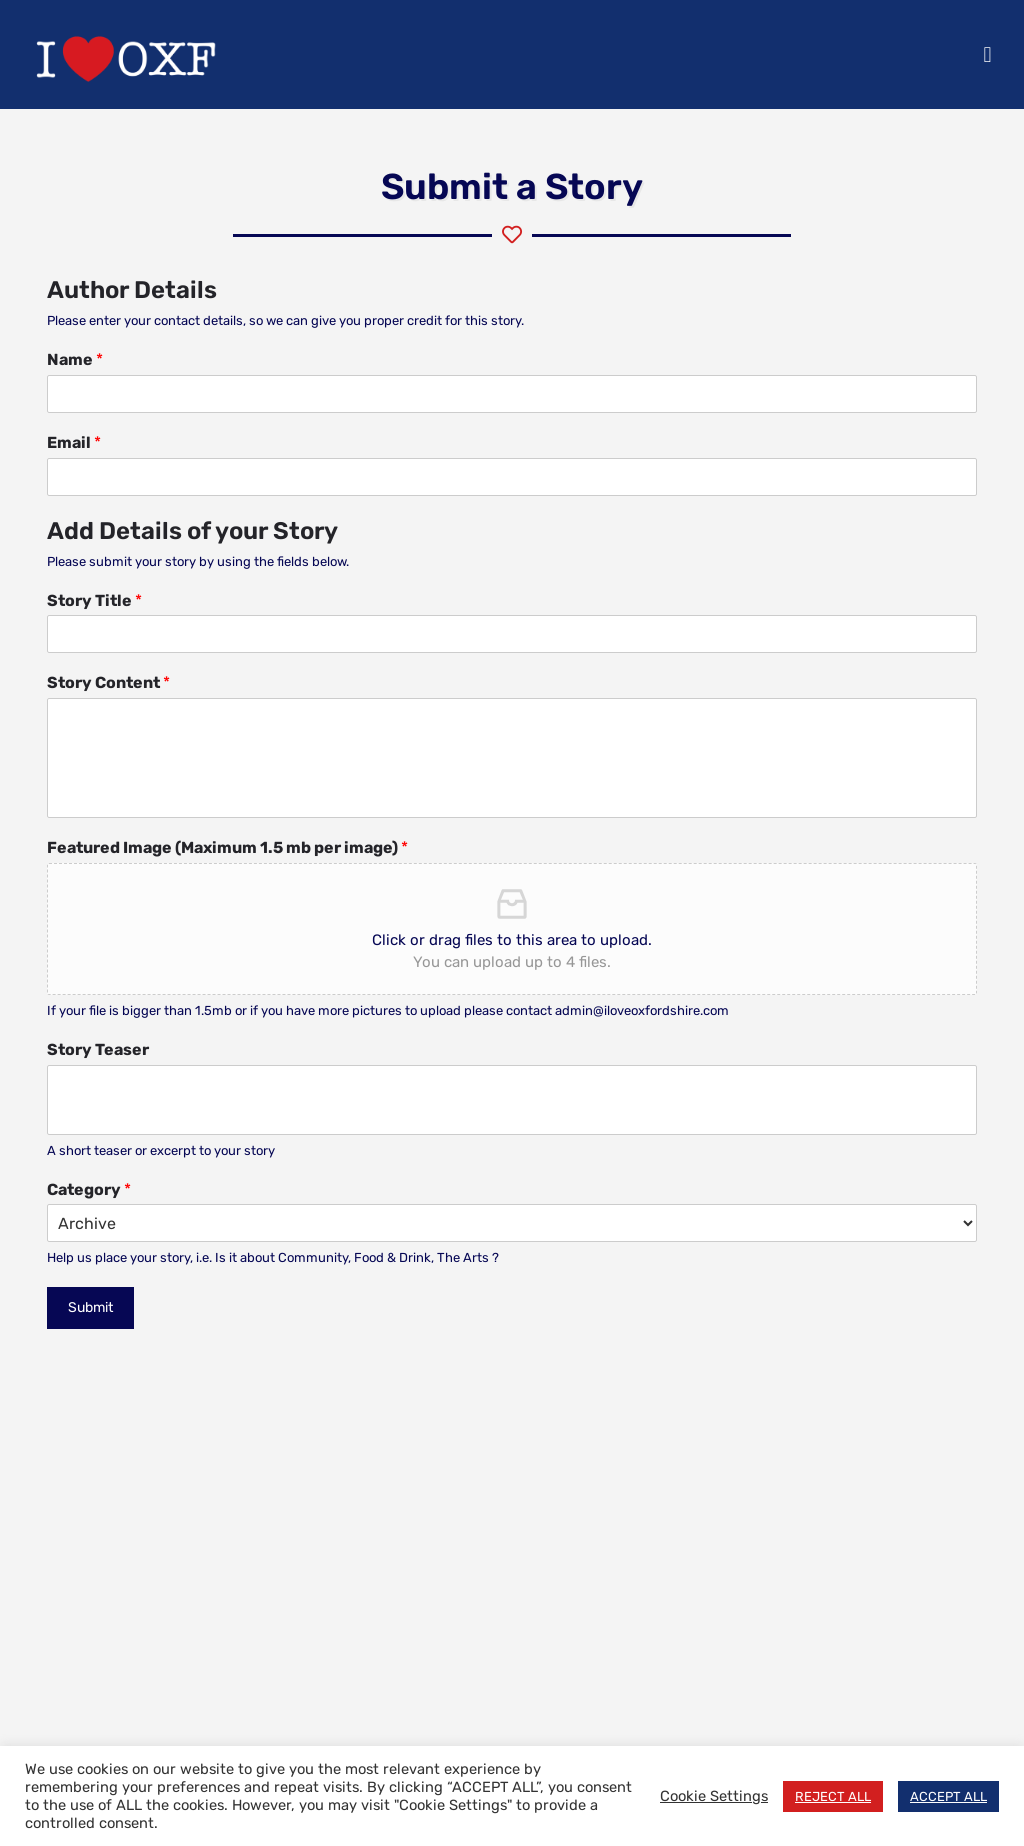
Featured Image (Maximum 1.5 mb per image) (227, 847)
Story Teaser (98, 1049)
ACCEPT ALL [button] (948, 1796)
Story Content (108, 682)
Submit (90, 1307)
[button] (987, 54)
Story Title (94, 600)
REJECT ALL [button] (833, 1796)
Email (74, 442)
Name (75, 359)
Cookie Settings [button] (714, 1796)
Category (89, 1189)
